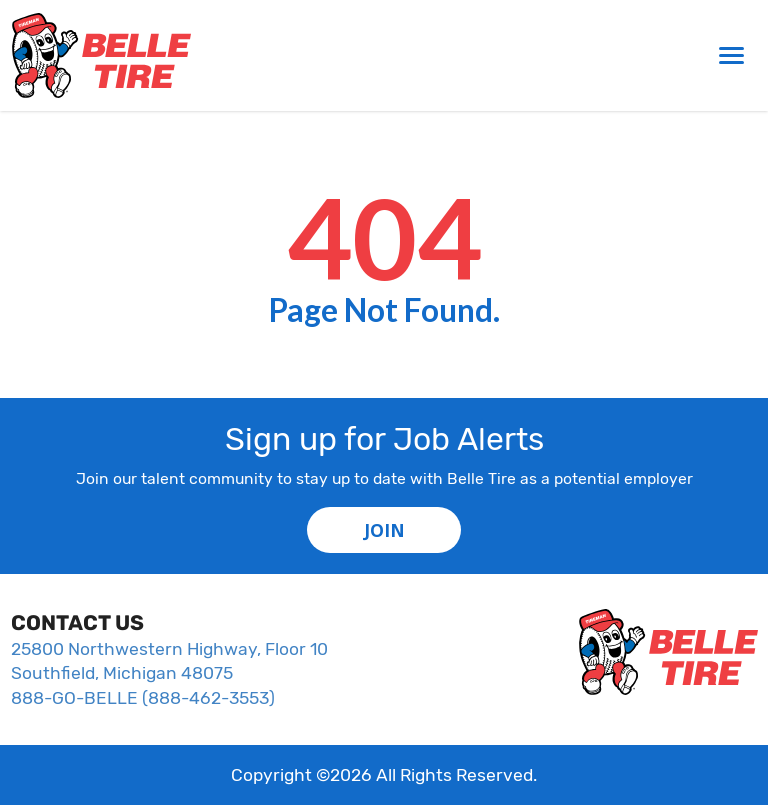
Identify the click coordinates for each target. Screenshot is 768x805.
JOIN (384, 530)
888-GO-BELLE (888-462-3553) (143, 698)
